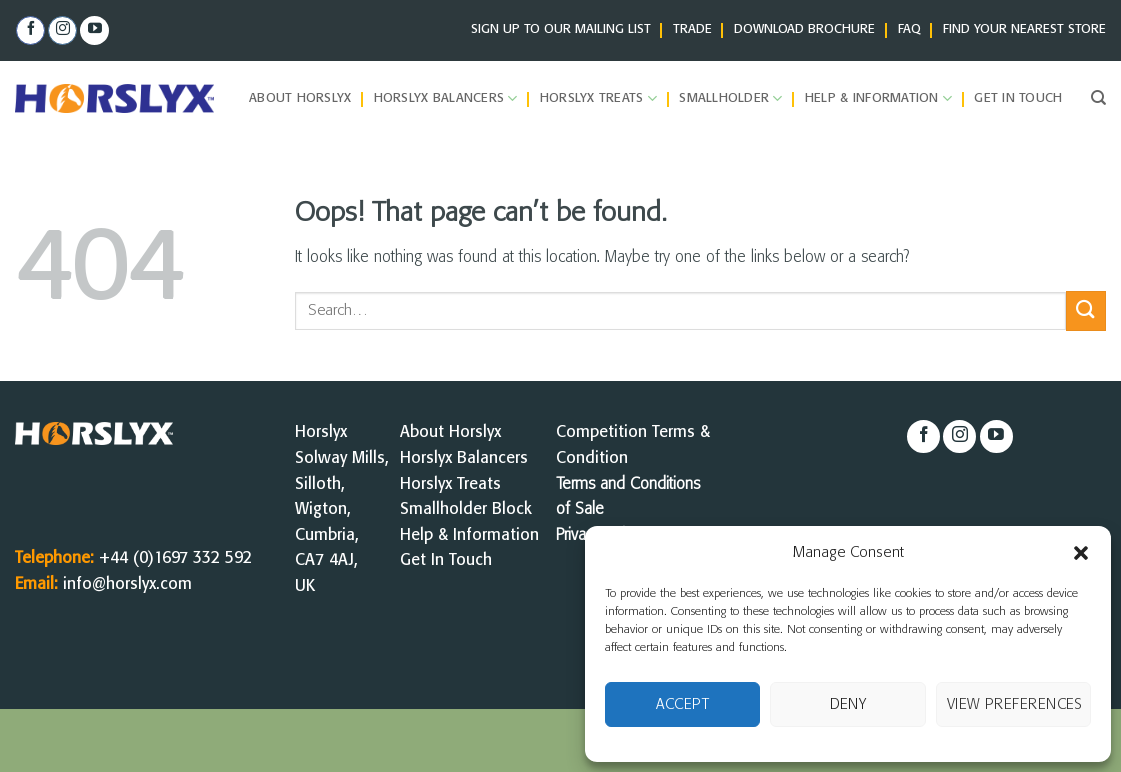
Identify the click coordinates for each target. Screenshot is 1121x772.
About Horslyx (300, 98)
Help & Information (878, 98)
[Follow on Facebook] (30, 31)
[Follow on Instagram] (62, 31)
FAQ (909, 29)
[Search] (1098, 98)
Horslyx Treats (598, 98)
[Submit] (1086, 310)
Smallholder (730, 98)
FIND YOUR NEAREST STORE (1024, 29)
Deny (848, 705)
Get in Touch (1018, 98)
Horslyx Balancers (446, 98)
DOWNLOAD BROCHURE (804, 29)
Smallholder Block (466, 509)
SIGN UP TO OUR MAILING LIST (561, 29)
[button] (1081, 553)
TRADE (692, 29)
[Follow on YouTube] (94, 31)
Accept (682, 705)
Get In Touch (446, 560)
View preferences (1015, 705)
